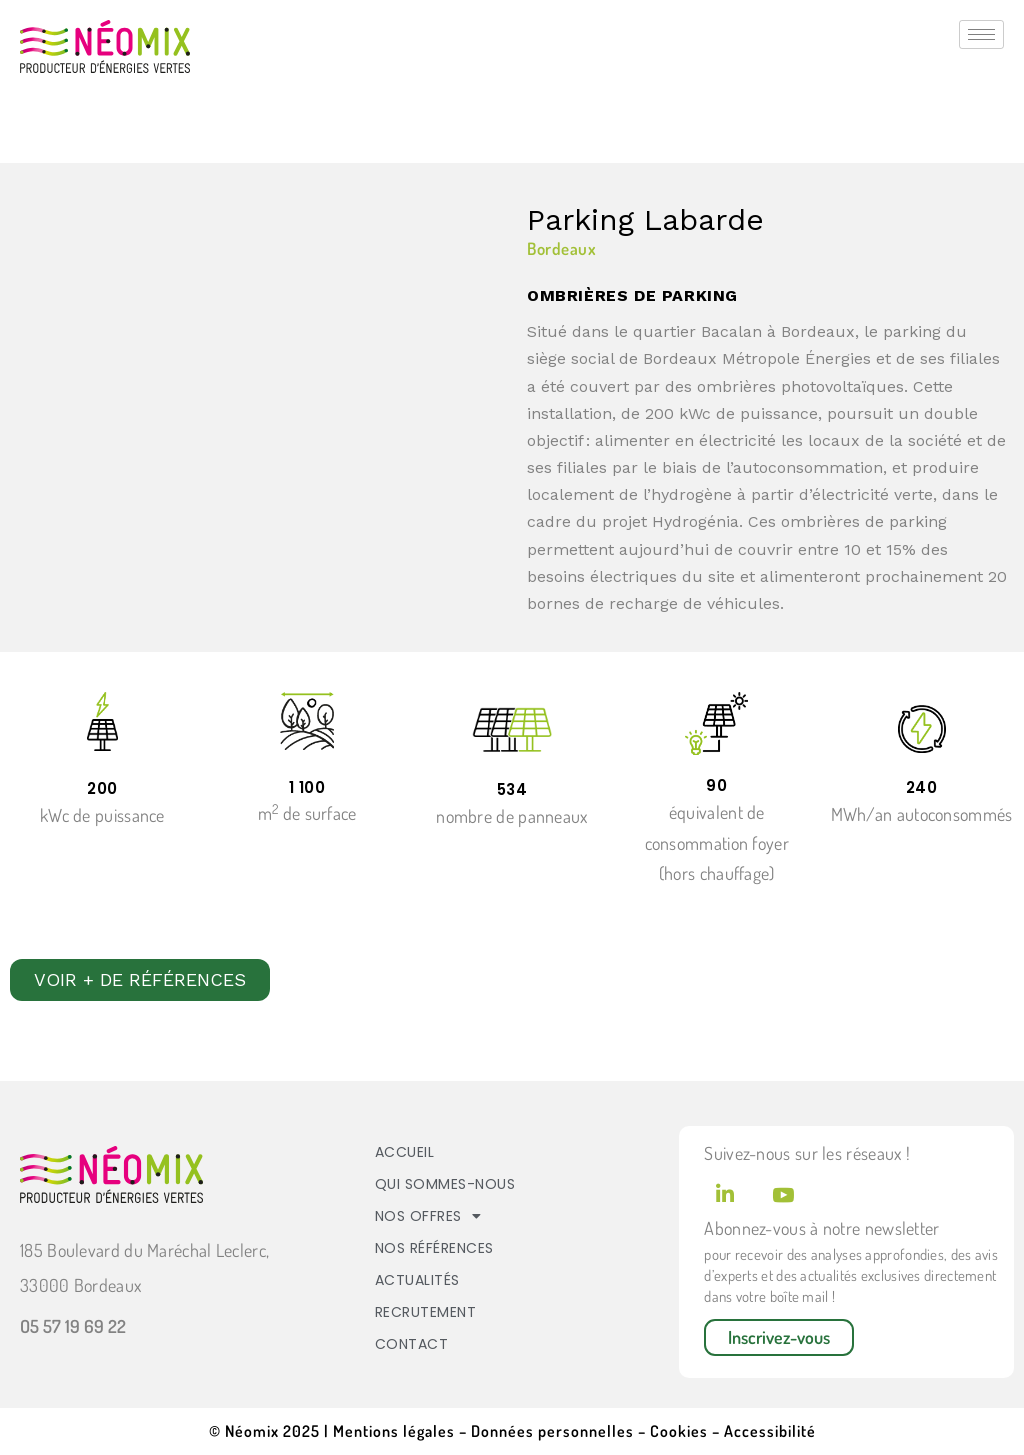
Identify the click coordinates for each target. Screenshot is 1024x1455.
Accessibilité (768, 1431)
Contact (412, 1344)
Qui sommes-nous (445, 1184)
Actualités (417, 1280)
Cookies (681, 1431)
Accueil (405, 1152)
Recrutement (426, 1312)
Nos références (434, 1248)
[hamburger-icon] (981, 34)
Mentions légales (394, 1431)
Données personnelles (552, 1431)
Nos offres (428, 1216)
